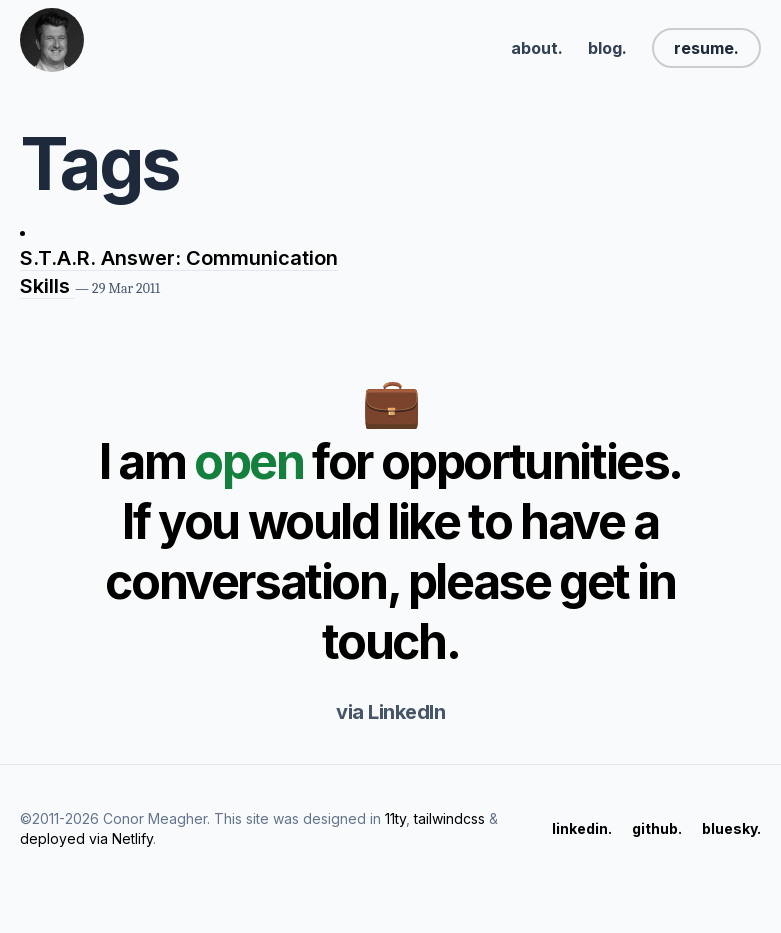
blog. (607, 48)
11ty (395, 818)
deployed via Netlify (86, 838)
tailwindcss (449, 818)
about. (537, 48)
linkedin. (582, 828)
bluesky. (731, 828)
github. (657, 828)
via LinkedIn (390, 712)
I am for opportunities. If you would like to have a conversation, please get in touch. (390, 551)
